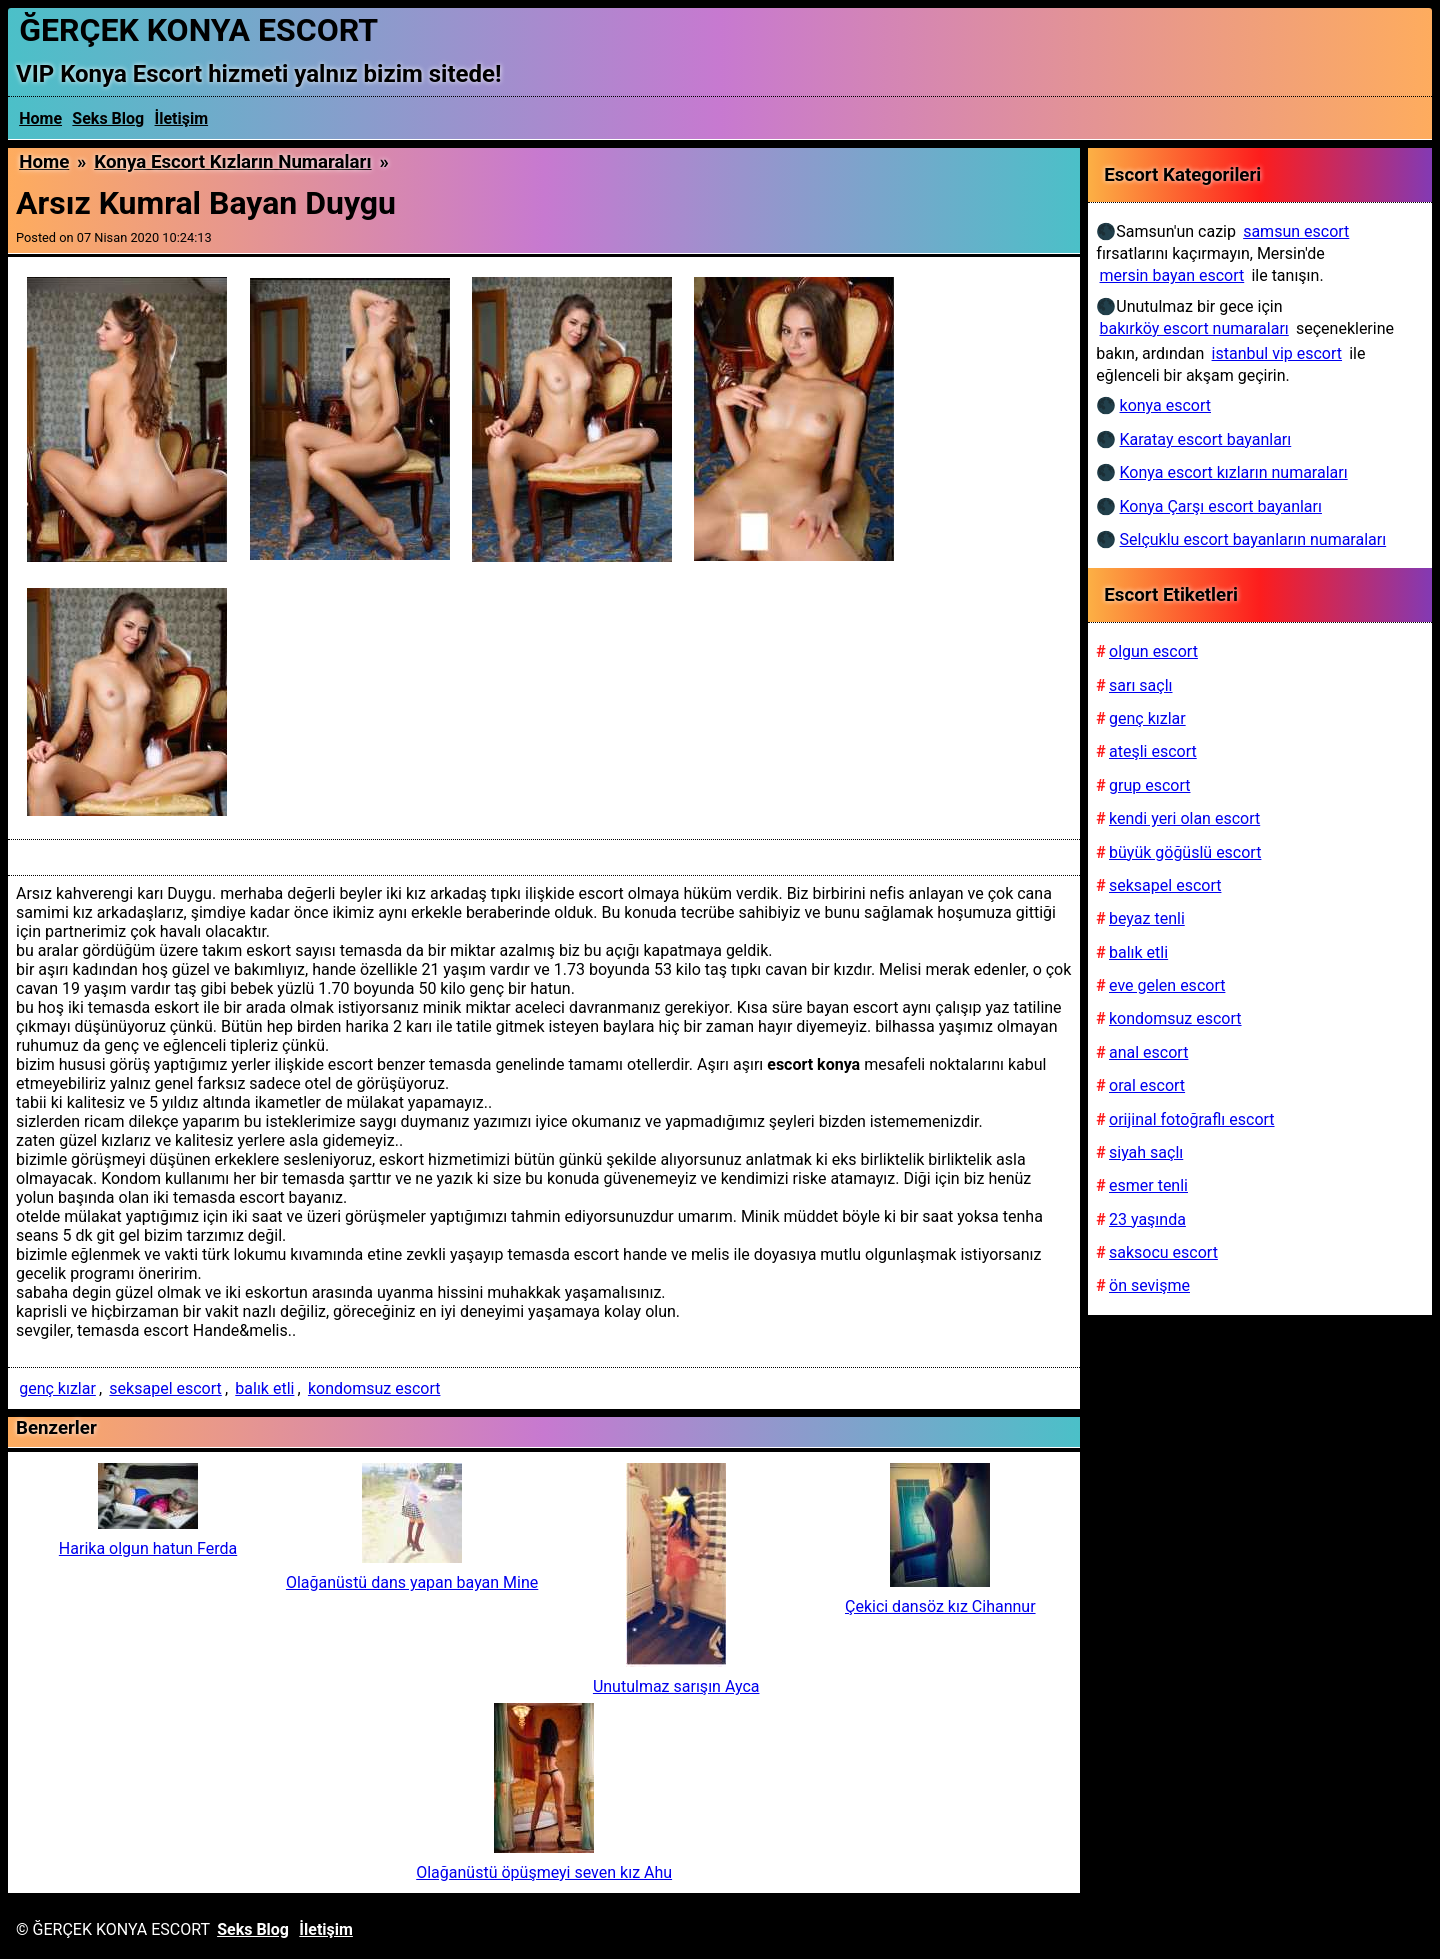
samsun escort (1296, 231)
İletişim (182, 118)
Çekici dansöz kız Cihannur (940, 1606)
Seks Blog (108, 118)
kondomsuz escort (374, 1388)
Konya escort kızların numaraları (232, 162)
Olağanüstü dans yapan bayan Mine (412, 1582)
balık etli (264, 1388)
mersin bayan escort (1172, 275)
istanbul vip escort (1277, 353)
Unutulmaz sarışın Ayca (676, 1686)
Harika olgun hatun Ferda (148, 1548)
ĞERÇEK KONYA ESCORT (198, 30)
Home (40, 118)
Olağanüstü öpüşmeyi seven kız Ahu (544, 1872)
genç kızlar (57, 1388)
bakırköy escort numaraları (1194, 328)
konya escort (1165, 405)
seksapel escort (165, 1388)
